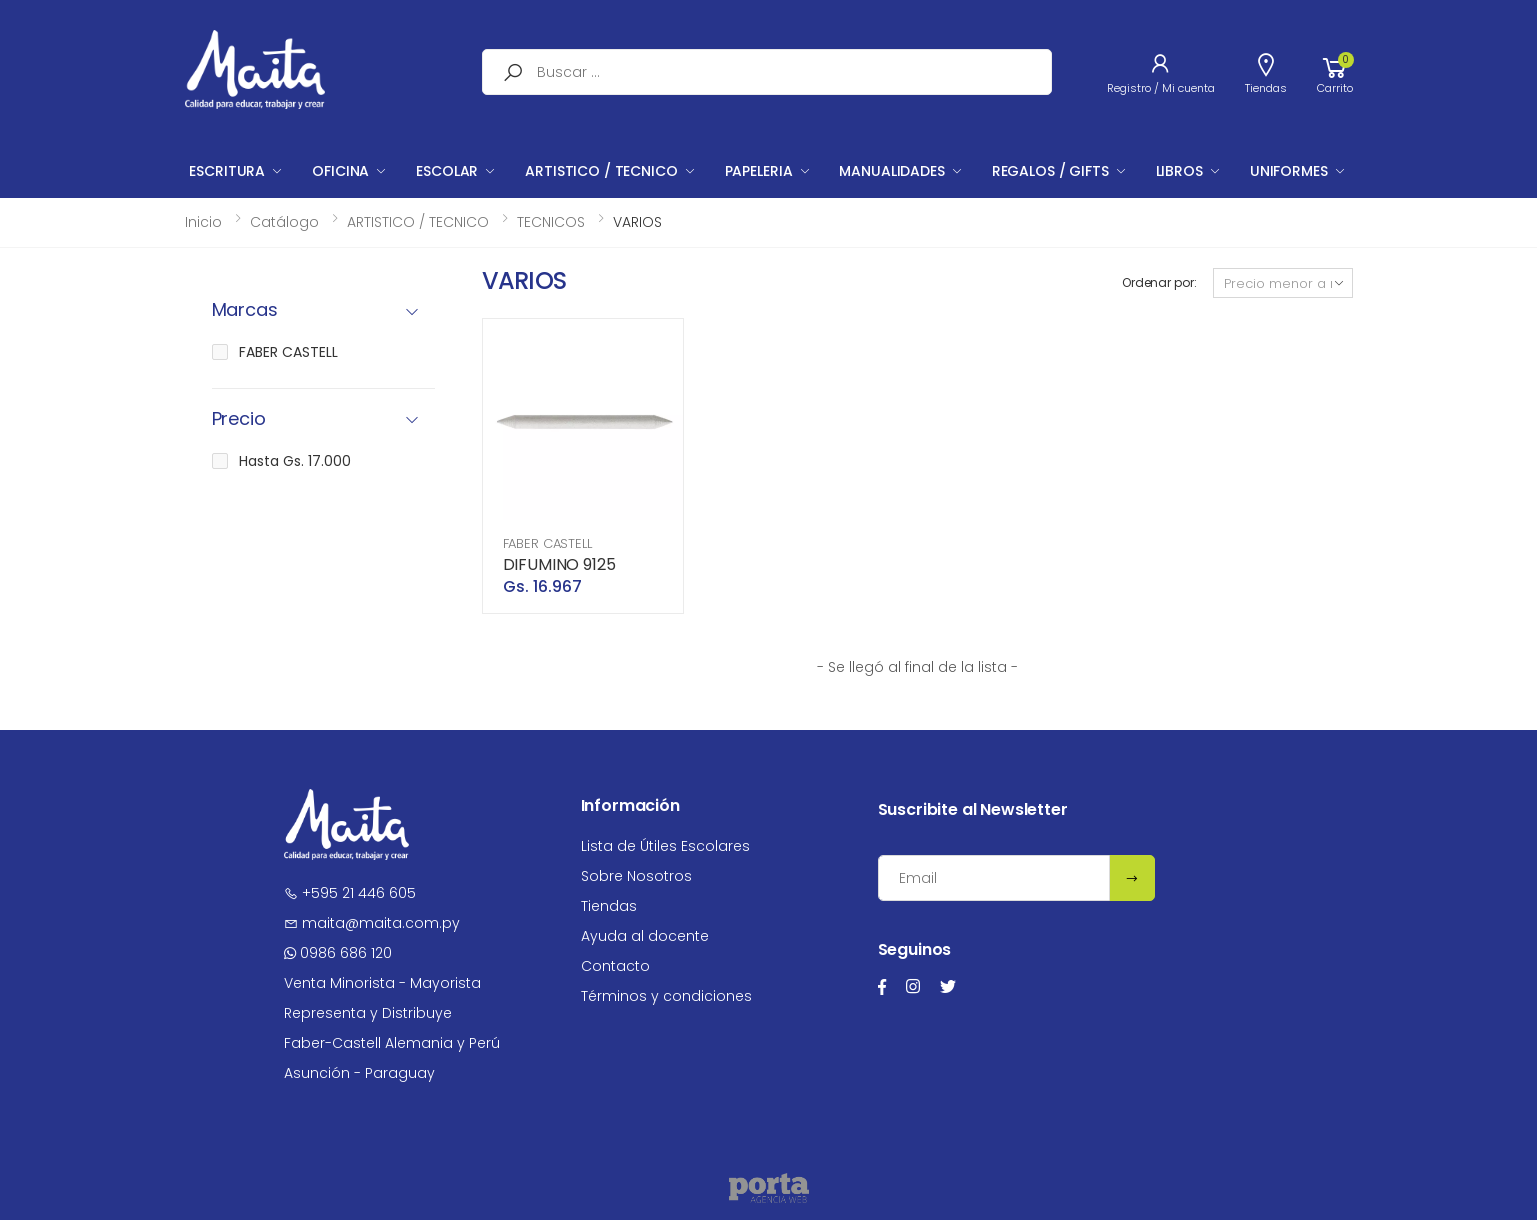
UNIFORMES (1289, 171)
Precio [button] (239, 419)
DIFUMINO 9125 (559, 564)
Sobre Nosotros (636, 876)
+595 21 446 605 (350, 893)
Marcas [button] (245, 310)
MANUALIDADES (891, 171)
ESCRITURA (227, 171)
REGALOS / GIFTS (1050, 171)
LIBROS (1179, 171)
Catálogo (284, 222)
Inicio (203, 222)
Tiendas (609, 906)
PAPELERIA (759, 171)
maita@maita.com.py (372, 923)
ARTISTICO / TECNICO (601, 171)
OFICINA (340, 171)
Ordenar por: (1159, 282)
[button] (1335, 72)
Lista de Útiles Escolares (665, 846)
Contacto (615, 966)
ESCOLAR (447, 171)
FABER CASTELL (547, 543)
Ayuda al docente (645, 936)
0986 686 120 (338, 953)
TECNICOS (551, 222)
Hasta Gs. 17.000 (295, 461)
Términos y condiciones (666, 996)
